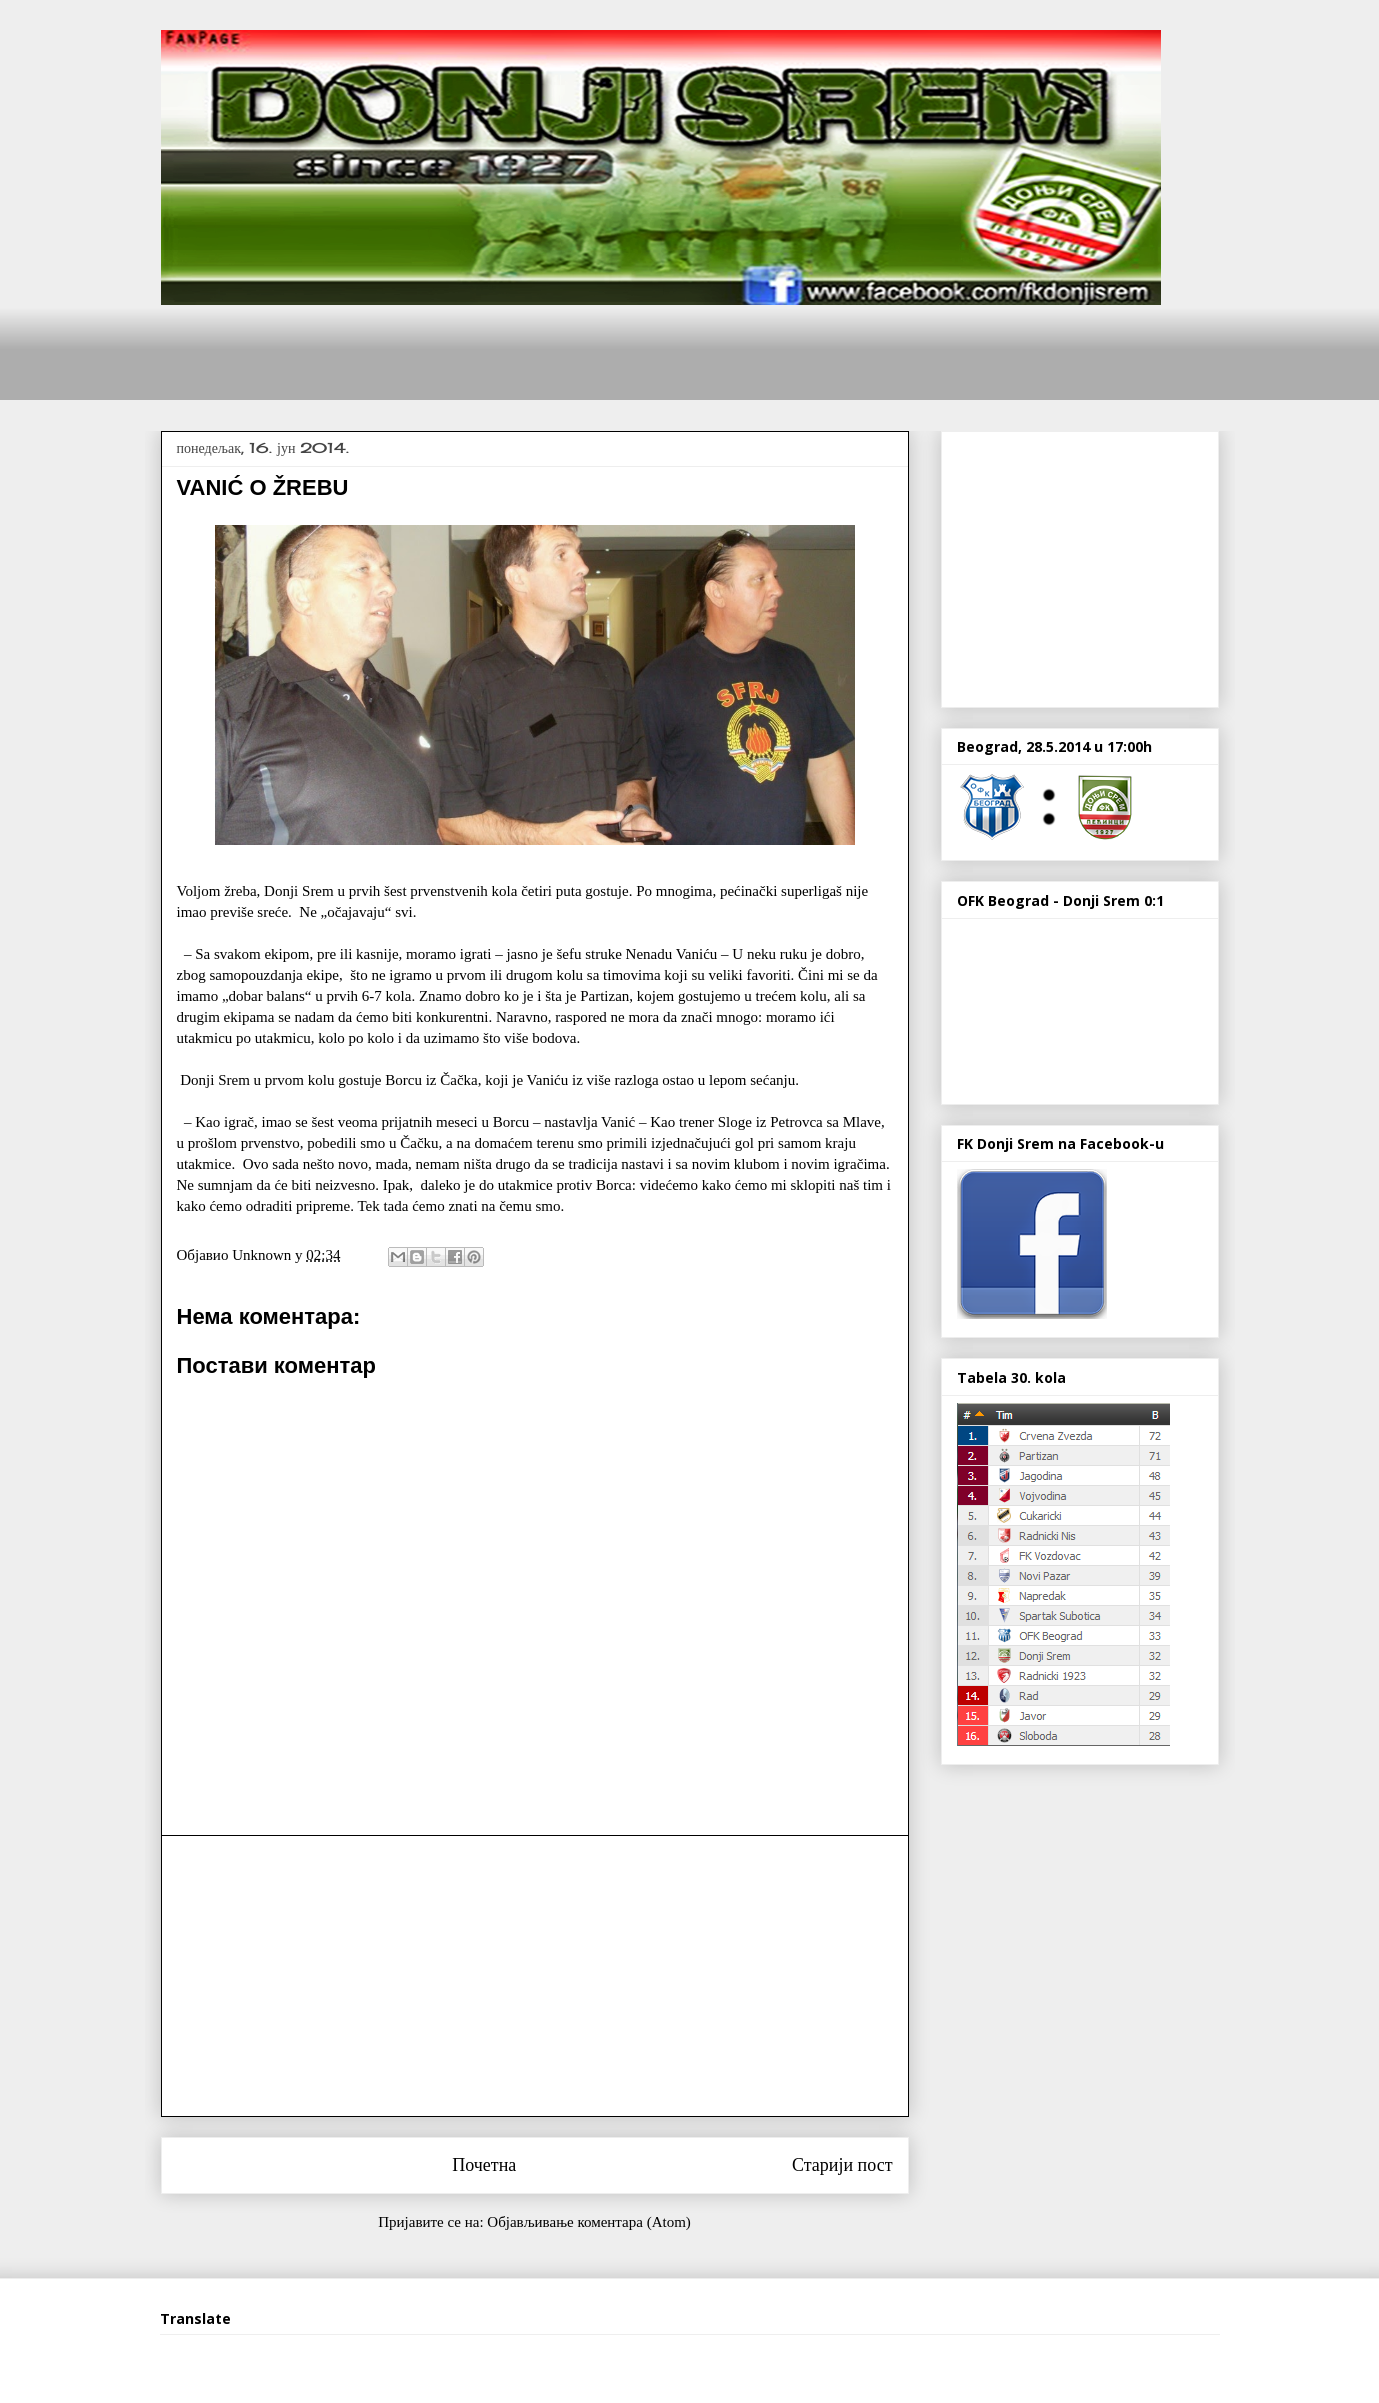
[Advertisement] (525, 350)
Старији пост (842, 2165)
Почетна (484, 2165)
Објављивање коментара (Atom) (588, 2222)
